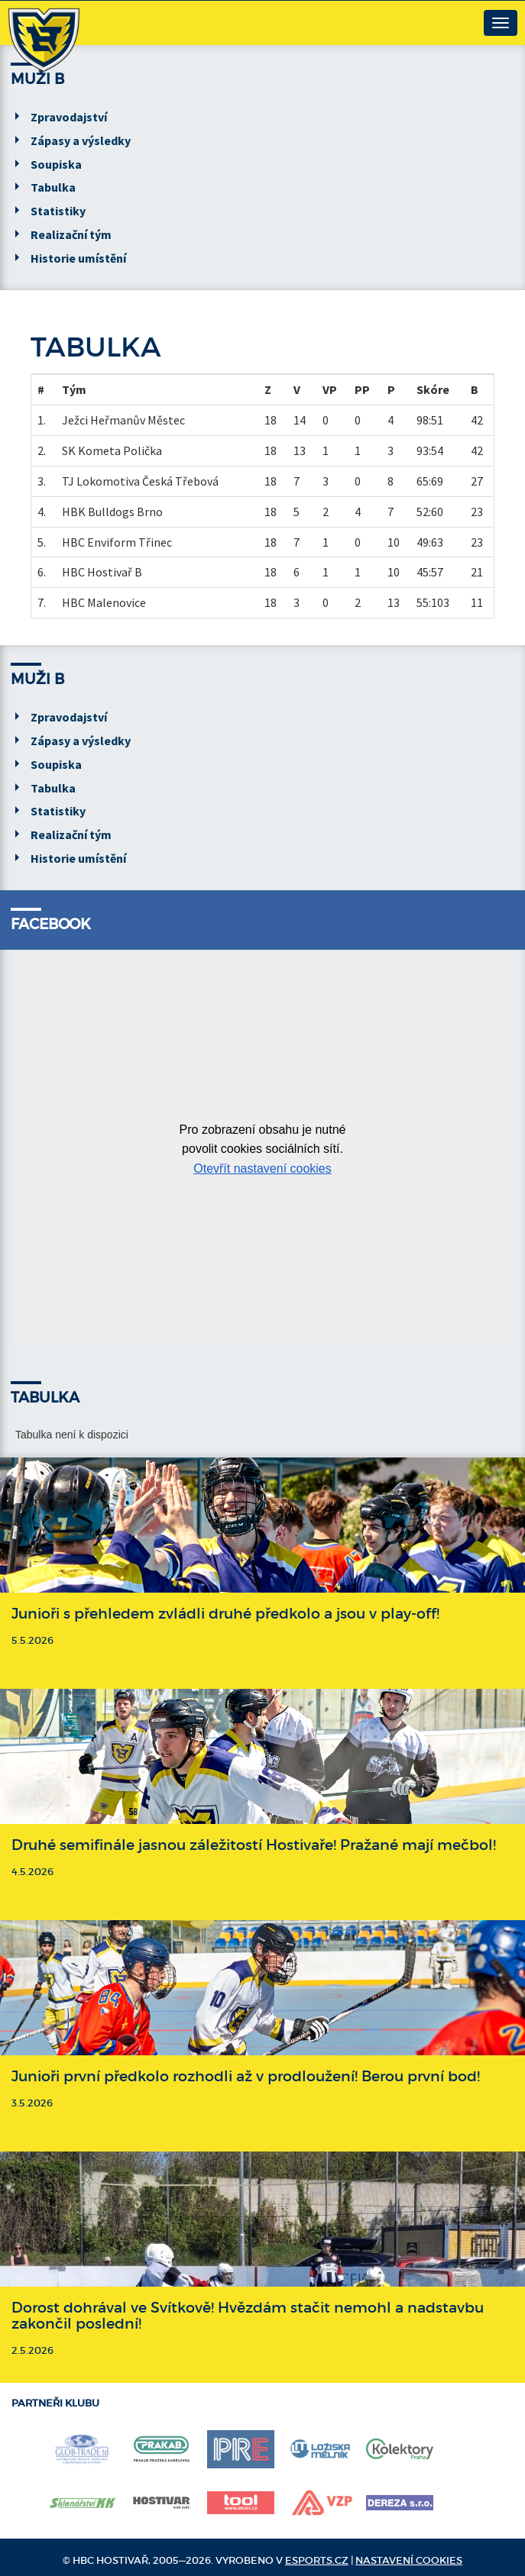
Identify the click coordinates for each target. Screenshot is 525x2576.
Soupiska (56, 164)
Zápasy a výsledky (81, 140)
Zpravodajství (69, 116)
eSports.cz (316, 2560)
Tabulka (53, 187)
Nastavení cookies (408, 2560)
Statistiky (58, 210)
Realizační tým (71, 234)
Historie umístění (78, 258)
